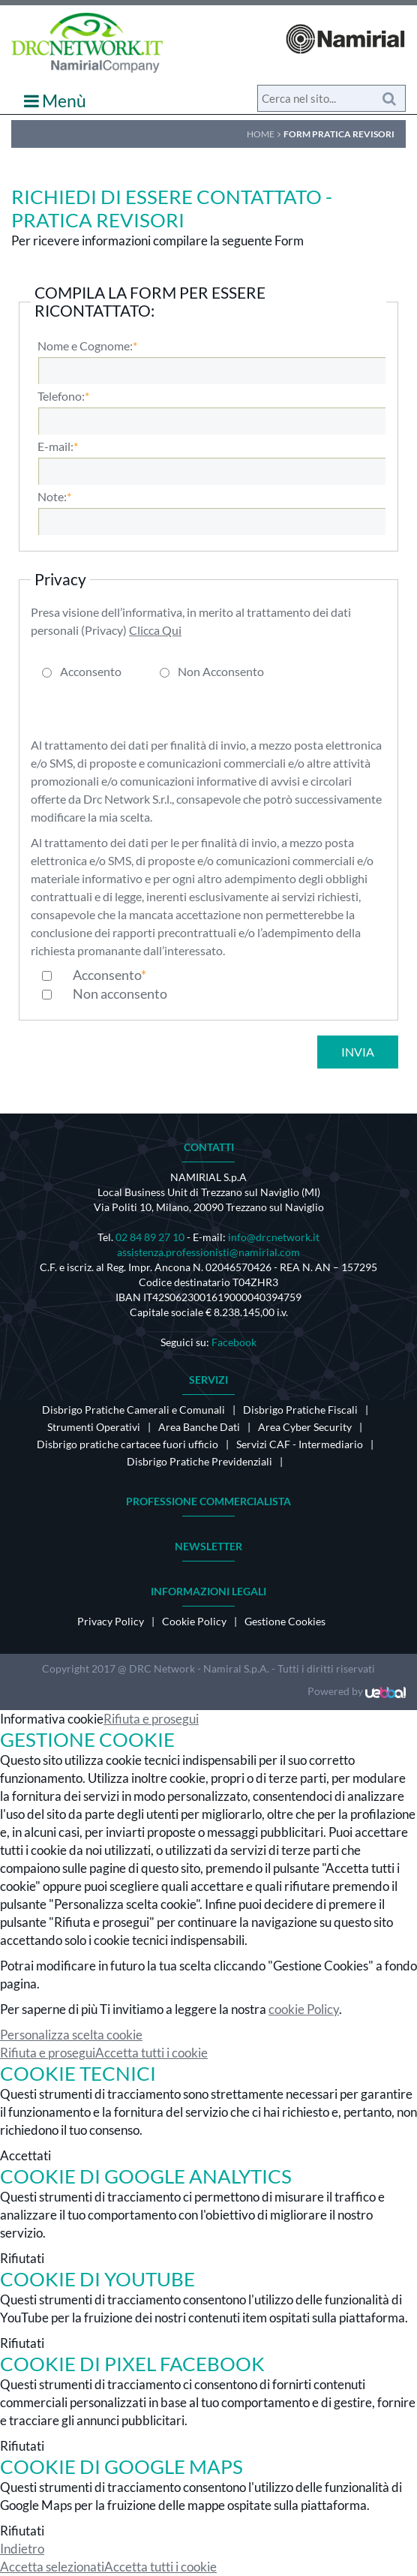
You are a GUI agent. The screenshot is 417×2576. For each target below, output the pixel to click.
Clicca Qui (155, 630)
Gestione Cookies (285, 1621)
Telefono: (61, 396)
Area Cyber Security (305, 1426)
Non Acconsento (221, 671)
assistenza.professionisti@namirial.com (208, 1252)
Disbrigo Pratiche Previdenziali (199, 1461)
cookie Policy (303, 2009)
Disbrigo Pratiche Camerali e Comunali (133, 1409)
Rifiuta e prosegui (151, 1719)
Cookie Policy (194, 1621)
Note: (52, 496)
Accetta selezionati (52, 2566)
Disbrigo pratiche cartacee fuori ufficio (127, 1444)
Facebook (234, 1342)
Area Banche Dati (199, 1426)
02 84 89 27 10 (150, 1237)
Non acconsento (120, 993)
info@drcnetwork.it (274, 1237)
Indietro (22, 2548)
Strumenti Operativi (93, 1426)
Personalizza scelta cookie (71, 2034)
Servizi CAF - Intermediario (299, 1444)
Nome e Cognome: (85, 346)
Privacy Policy (110, 1621)
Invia (357, 1052)
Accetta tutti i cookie (151, 2052)
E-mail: (56, 446)
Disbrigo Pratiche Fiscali (300, 1409)
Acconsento (91, 671)
